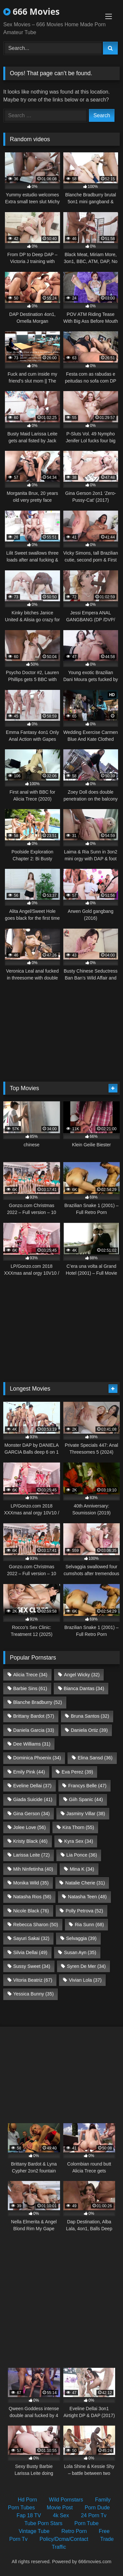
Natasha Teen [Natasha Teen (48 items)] (87, 1896)
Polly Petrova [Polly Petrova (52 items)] (84, 1910)
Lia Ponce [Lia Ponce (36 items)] (81, 1855)
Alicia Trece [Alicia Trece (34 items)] (30, 1674)
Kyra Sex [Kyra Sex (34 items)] (78, 1841)
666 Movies (31, 11)
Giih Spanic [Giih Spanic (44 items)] (86, 1799)
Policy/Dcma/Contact (64, 2539)
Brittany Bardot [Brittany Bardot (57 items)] (33, 1716)
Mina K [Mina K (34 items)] (82, 1869)
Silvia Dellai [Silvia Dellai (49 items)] (30, 1952)
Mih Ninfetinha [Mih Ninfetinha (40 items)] (33, 1869)
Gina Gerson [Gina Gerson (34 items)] (31, 1813)
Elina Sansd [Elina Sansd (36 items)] (95, 1757)
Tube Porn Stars (43, 2523)
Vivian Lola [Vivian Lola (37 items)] (85, 1980)
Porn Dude (97, 2507)
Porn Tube (86, 2523)
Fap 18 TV (28, 2515)
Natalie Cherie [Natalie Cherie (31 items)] (85, 1882)
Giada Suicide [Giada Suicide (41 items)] (32, 1799)
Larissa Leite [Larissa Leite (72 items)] (31, 1855)
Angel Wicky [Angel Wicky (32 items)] (82, 1674)
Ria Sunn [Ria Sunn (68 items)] (89, 1924)
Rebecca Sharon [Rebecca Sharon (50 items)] (35, 1924)
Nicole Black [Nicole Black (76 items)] (31, 1910)
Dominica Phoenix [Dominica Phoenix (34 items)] (37, 1757)
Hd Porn (27, 2499)
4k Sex (61, 2515)
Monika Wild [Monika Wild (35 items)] (31, 1882)
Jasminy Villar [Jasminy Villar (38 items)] (85, 1813)
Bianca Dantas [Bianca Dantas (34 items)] (84, 1688)
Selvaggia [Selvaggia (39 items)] (81, 1938)
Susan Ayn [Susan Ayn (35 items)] (80, 1952)
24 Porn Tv (94, 2515)
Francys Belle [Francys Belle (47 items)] (87, 1785)
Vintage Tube (34, 2531)
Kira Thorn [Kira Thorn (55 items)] (78, 1827)
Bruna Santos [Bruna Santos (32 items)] (90, 1716)
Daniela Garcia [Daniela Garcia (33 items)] (33, 1730)
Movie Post (60, 2507)
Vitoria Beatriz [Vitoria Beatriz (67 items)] (32, 1980)
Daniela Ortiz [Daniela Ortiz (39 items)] (89, 1730)
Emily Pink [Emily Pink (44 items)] (29, 1771)
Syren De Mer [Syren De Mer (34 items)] (86, 1966)
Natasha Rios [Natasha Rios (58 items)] (32, 1896)
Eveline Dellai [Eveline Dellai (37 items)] (32, 1785)
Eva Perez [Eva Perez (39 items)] (77, 1771)
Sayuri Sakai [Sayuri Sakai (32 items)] (31, 1938)
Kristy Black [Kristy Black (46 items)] (30, 1841)
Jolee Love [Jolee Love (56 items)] (29, 1827)
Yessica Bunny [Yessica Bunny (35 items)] (33, 1993)
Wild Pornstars (66, 2499)
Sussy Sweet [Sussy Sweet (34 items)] (31, 1966)
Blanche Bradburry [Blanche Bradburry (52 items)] (37, 1702)
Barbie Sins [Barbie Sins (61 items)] (30, 1688)
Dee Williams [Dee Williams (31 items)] (32, 1744)
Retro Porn (74, 2531)
